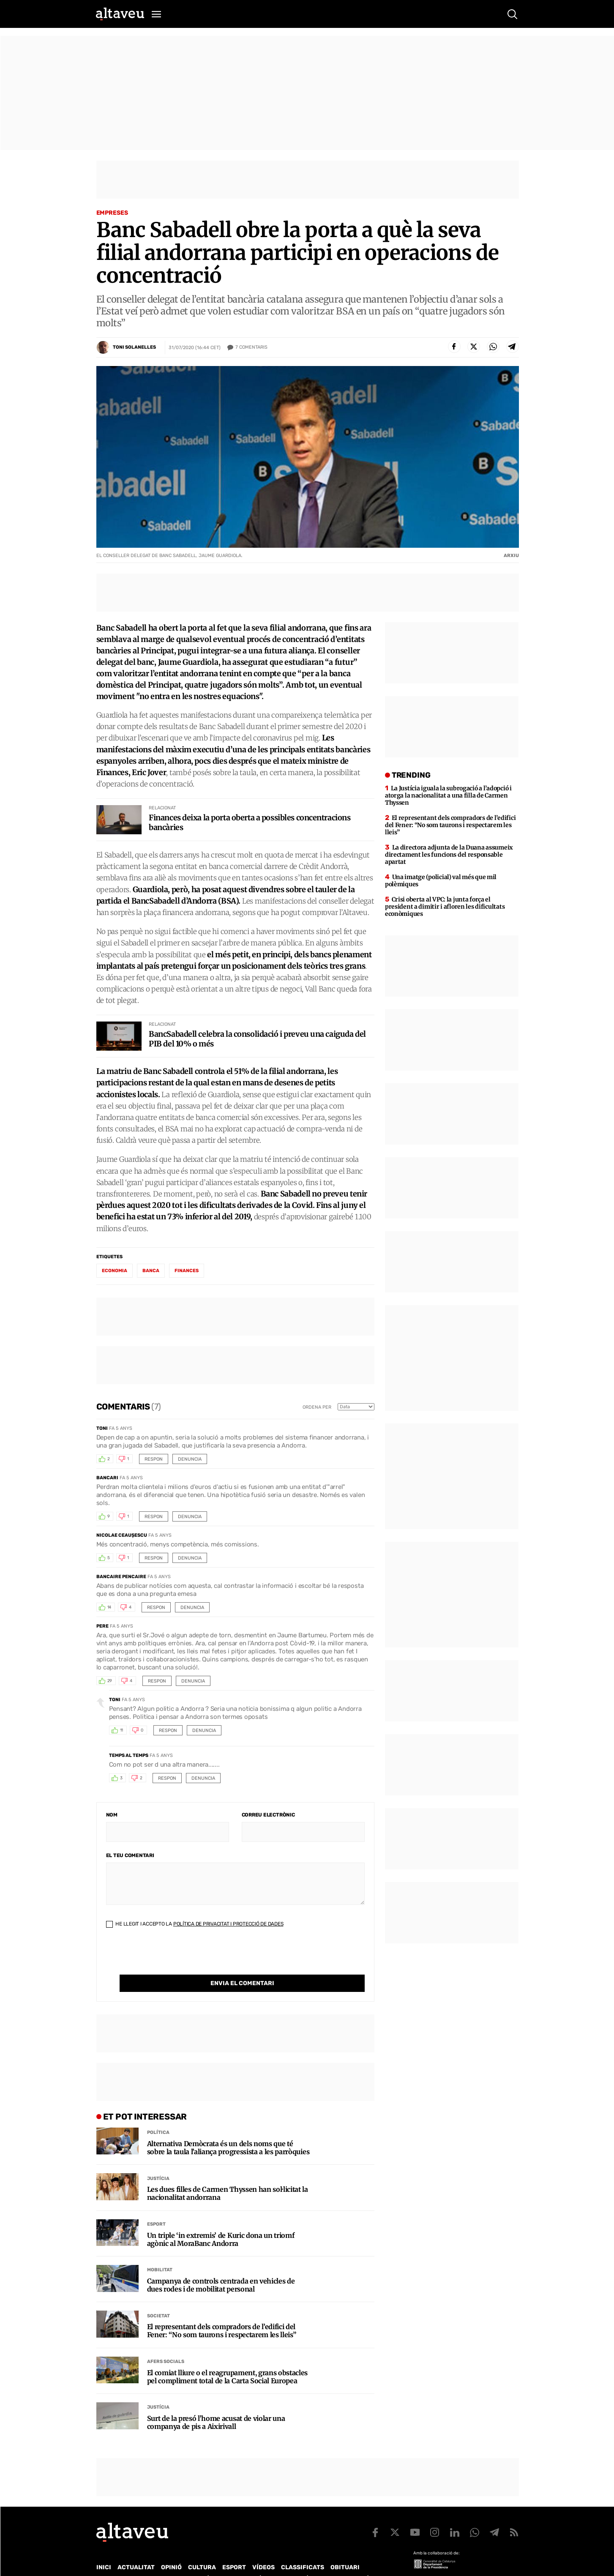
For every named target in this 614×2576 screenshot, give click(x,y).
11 (121, 1730)
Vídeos (263, 2550)
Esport (156, 2207)
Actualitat (136, 2550)
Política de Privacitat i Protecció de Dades (228, 1924)
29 (109, 1680)
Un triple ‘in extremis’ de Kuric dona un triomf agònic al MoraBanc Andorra (221, 2222)
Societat (158, 2298)
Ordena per (317, 1407)
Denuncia (190, 1459)
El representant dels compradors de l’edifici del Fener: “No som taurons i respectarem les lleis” (221, 2314)
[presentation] (170, 1958)
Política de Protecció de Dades (243, 2561)
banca (150, 1270)
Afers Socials (165, 2344)
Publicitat (175, 2561)
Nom (111, 1815)
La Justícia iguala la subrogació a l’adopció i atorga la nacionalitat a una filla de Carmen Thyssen (448, 795)
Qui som (107, 2561)
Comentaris (251, 347)
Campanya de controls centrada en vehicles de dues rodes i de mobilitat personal (221, 2268)
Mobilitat (159, 2252)
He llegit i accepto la (195, 1924)
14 (109, 1607)
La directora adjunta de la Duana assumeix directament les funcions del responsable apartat (449, 855)
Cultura (202, 2550)
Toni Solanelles (134, 347)
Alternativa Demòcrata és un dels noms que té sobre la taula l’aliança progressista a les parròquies (228, 2131)
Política (158, 2115)
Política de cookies (325, 2561)
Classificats (302, 2550)
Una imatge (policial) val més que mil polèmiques (441, 880)
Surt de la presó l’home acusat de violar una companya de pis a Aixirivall (216, 2405)
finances (187, 1270)
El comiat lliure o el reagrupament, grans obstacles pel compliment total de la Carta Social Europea (227, 2360)
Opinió (171, 2550)
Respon (154, 1459)
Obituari (345, 2550)
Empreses (112, 212)
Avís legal (375, 2561)
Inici (103, 2550)
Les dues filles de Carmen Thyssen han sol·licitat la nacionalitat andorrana (227, 2176)
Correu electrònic (268, 1815)
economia (114, 1270)
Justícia (158, 2161)
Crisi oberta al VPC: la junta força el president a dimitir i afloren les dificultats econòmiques (445, 907)
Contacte (139, 2561)
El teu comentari (130, 1855)
